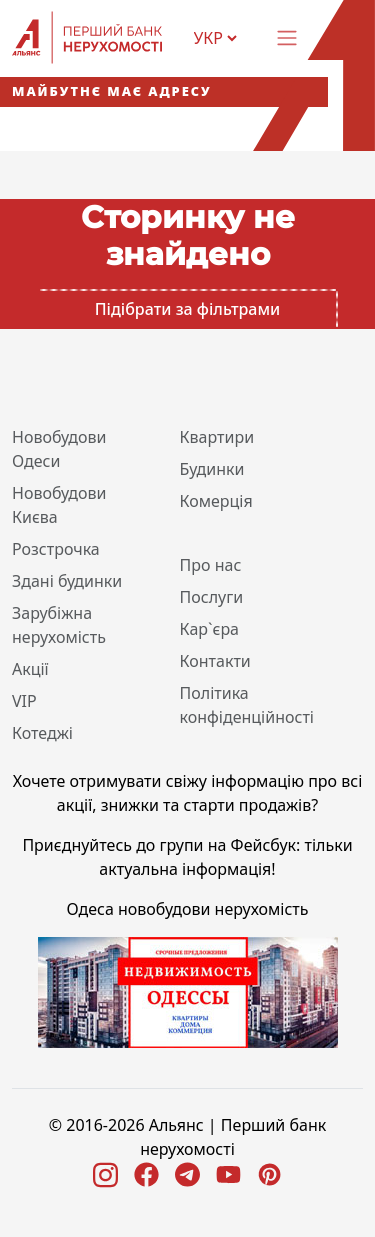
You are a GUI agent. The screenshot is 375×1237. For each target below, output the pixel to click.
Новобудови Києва (59, 505)
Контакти (215, 661)
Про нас (211, 565)
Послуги (212, 597)
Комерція (216, 501)
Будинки (212, 469)
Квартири (217, 437)
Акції (30, 669)
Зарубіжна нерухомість (59, 625)
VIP (24, 701)
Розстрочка (56, 549)
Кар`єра (209, 629)
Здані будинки (67, 581)
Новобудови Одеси (59, 449)
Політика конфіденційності (247, 705)
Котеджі (42, 733)
